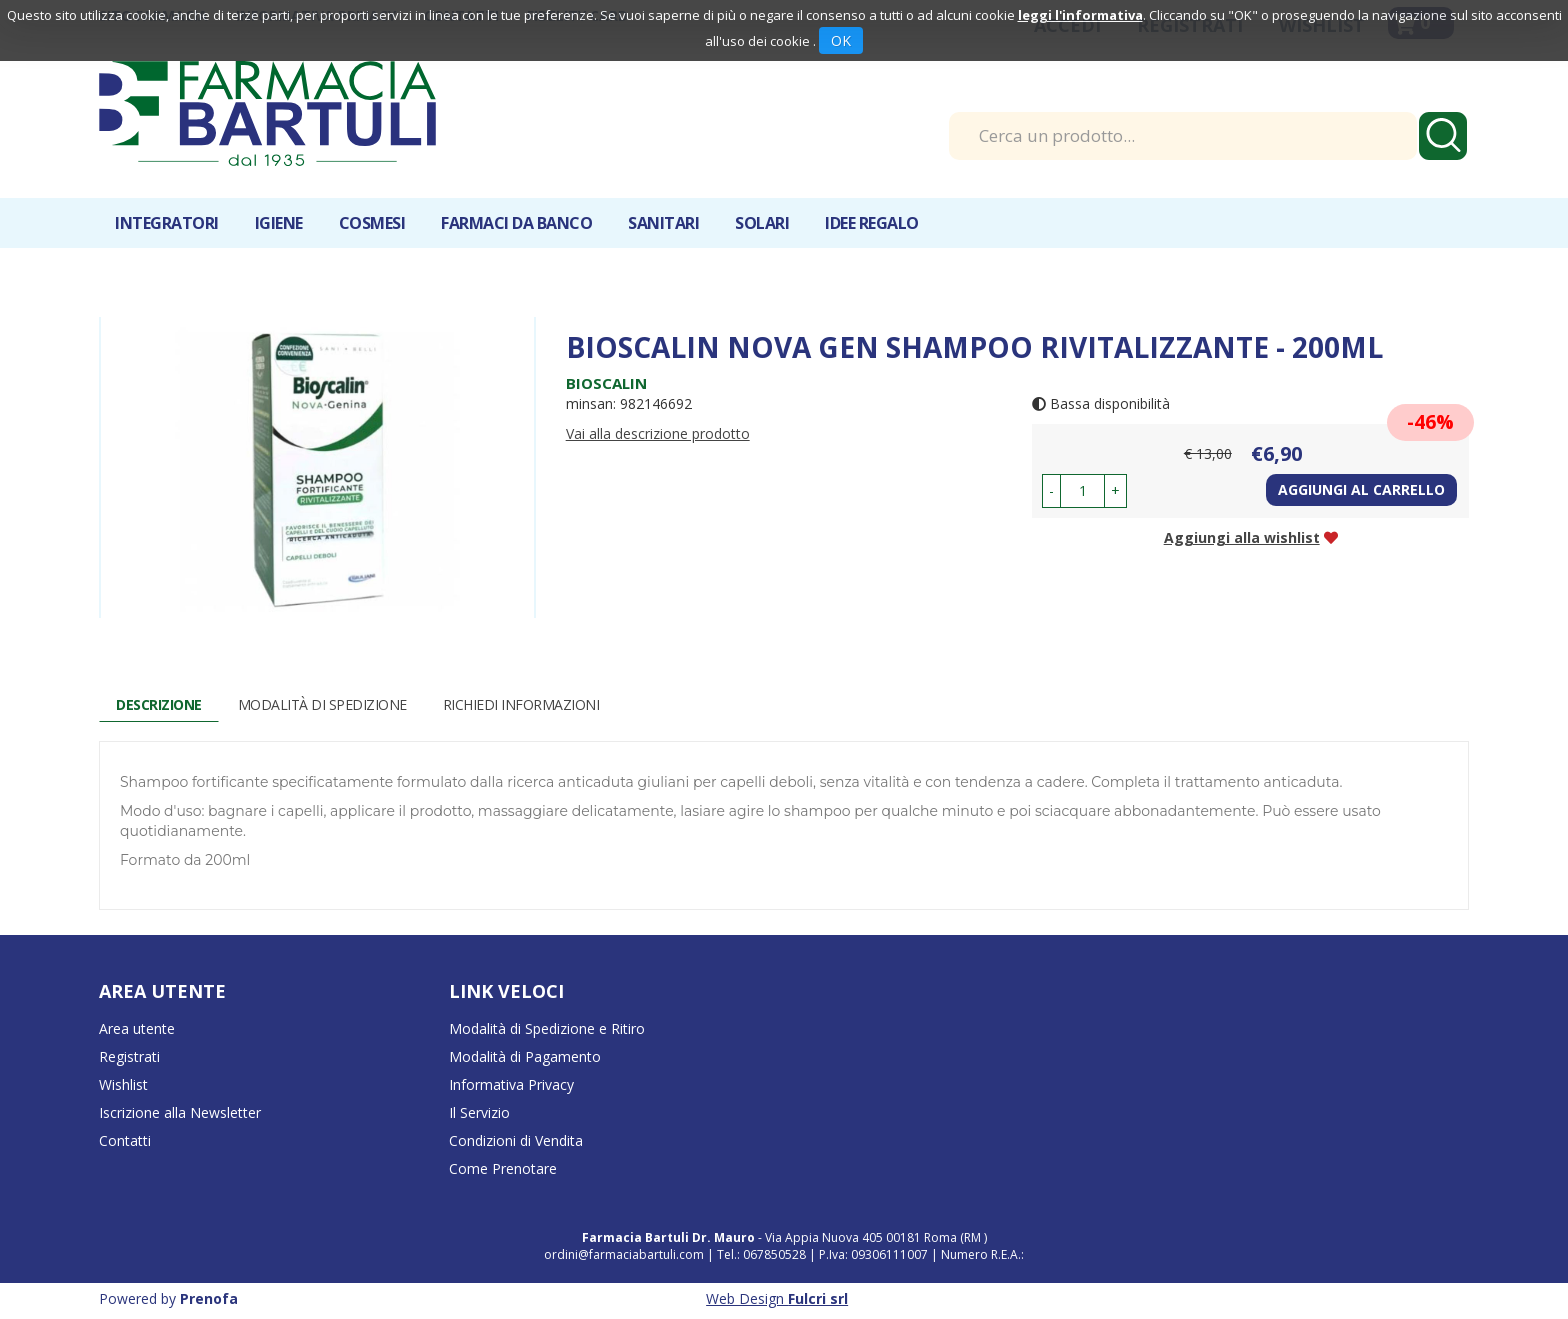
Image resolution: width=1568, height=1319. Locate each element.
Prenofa (209, 1298)
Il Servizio (479, 1112)
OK (841, 40)
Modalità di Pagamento (525, 1056)
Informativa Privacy (511, 1084)
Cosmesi (372, 223)
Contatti (125, 1140)
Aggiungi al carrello (1361, 489)
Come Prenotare (503, 1168)
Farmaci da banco (516, 223)
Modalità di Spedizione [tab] (322, 704)
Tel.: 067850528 (763, 1254)
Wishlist (123, 1084)
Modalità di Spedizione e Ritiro (547, 1028)
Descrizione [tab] (159, 704)
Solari (762, 223)
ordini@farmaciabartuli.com (624, 1254)
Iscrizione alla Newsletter (180, 1112)
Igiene (279, 223)
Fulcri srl (818, 1298)
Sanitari (663, 223)
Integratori (167, 223)
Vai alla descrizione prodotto (658, 433)
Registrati (129, 1056)
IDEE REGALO (872, 223)
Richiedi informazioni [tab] (521, 704)
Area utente (137, 1028)
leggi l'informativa (1080, 15)
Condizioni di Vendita (516, 1140)
